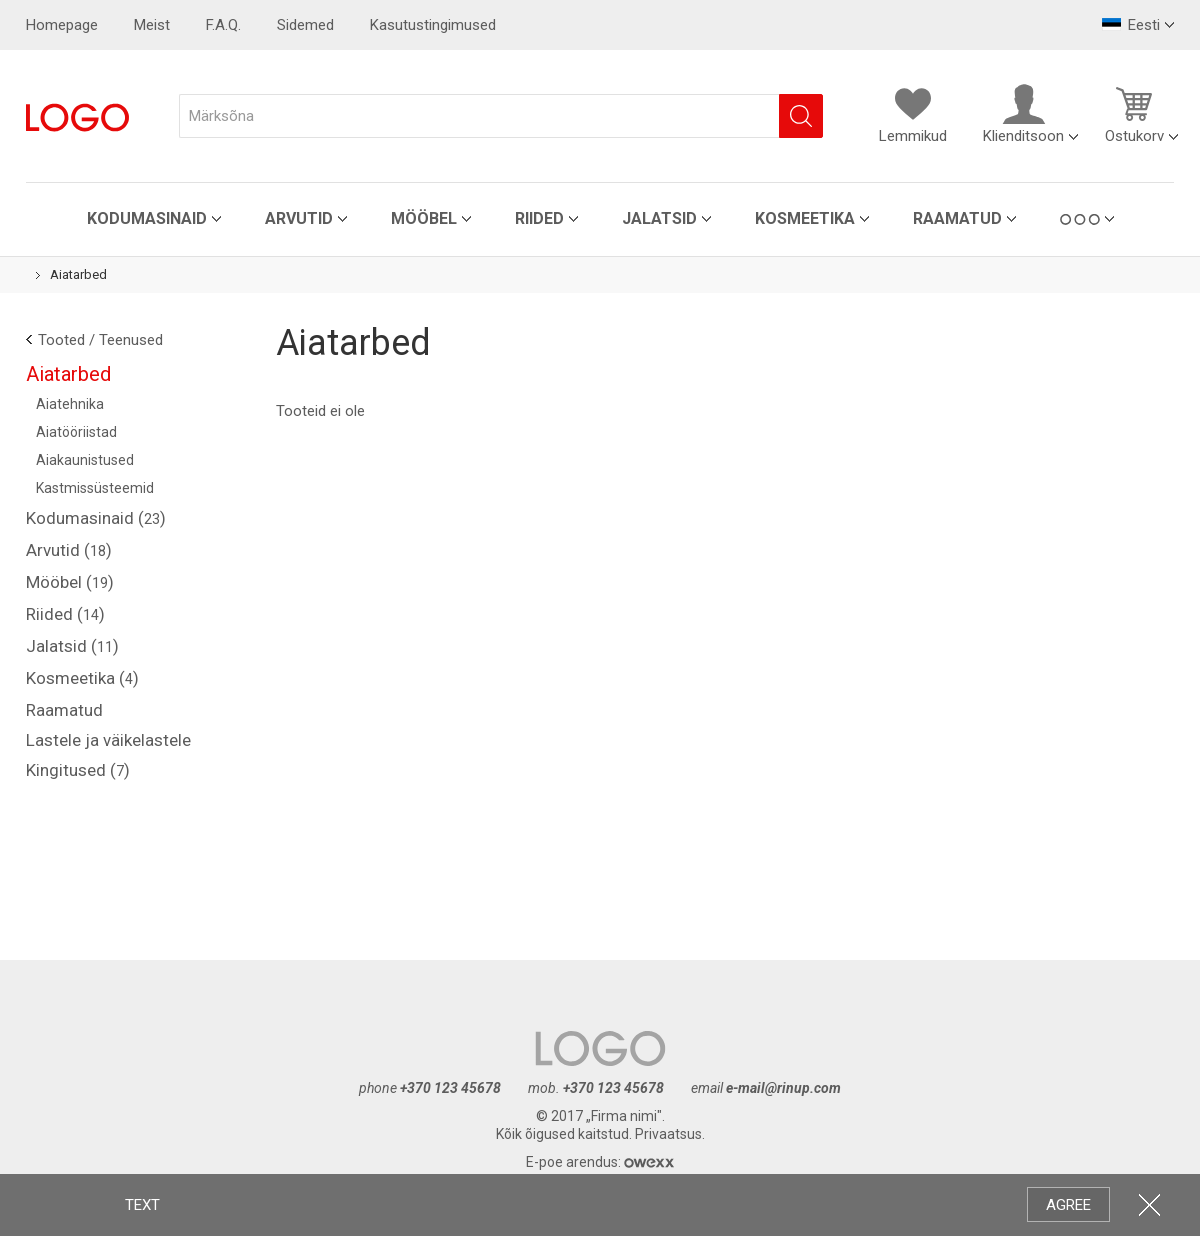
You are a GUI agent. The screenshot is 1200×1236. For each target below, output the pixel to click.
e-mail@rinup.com (783, 1088)
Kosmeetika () (82, 678)
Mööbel (424, 218)
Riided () (65, 614)
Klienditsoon (1023, 114)
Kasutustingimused (433, 25)
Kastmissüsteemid (95, 488)
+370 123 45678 (450, 1088)
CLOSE (1149, 1204)
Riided (539, 218)
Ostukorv (1134, 114)
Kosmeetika (805, 218)
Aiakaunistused (85, 460)
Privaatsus (668, 1134)
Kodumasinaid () (96, 518)
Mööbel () (70, 582)
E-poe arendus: (600, 1162)
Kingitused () (78, 770)
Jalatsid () (72, 646)
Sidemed (305, 25)
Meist (152, 25)
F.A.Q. (223, 25)
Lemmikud (913, 114)
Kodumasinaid (147, 218)
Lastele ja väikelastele (108, 740)
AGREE (1068, 1205)
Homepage (62, 25)
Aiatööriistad (76, 432)
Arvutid (299, 218)
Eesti (1131, 25)
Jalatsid (659, 218)
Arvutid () (69, 550)
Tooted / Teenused (100, 340)
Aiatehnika (70, 404)
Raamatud (957, 218)
